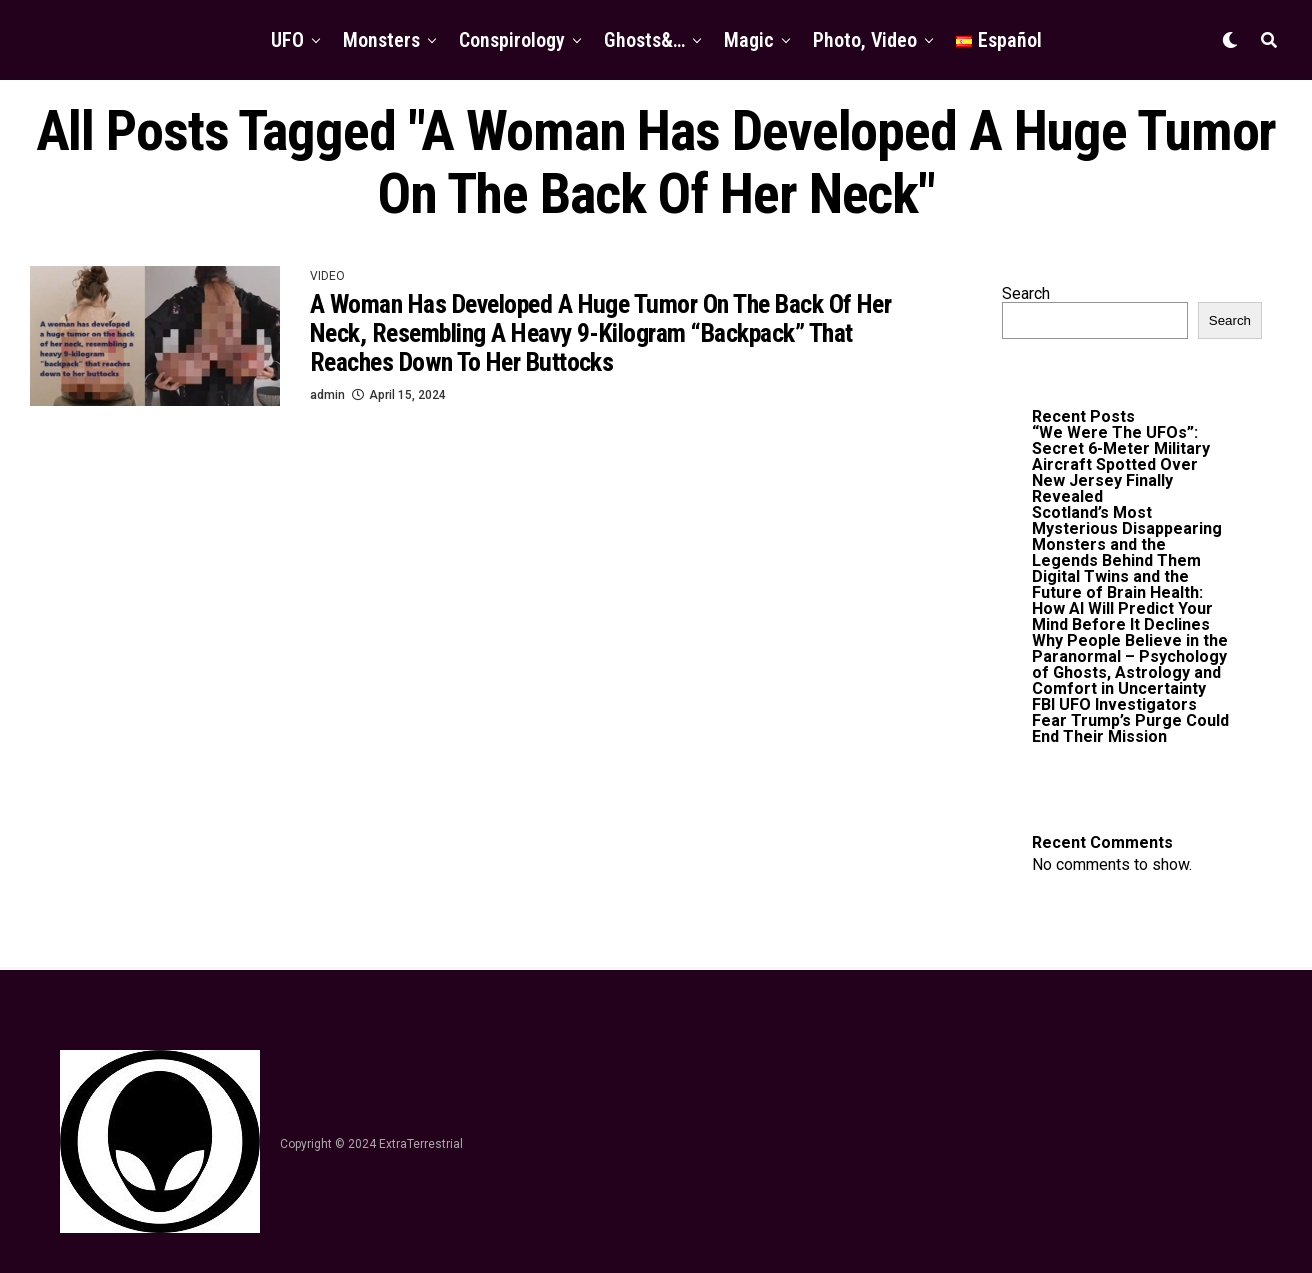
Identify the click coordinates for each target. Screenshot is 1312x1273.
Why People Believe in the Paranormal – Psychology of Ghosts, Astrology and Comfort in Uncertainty (1130, 664)
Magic (749, 40)
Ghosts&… (644, 40)
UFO (287, 40)
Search (1026, 293)
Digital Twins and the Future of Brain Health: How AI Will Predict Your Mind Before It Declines (1122, 600)
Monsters (381, 40)
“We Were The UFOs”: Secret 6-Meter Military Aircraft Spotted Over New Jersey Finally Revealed (1121, 464)
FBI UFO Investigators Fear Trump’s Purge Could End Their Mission (1130, 720)
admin (327, 395)
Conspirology (512, 40)
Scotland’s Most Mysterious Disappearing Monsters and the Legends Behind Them (1127, 536)
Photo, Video (865, 40)
